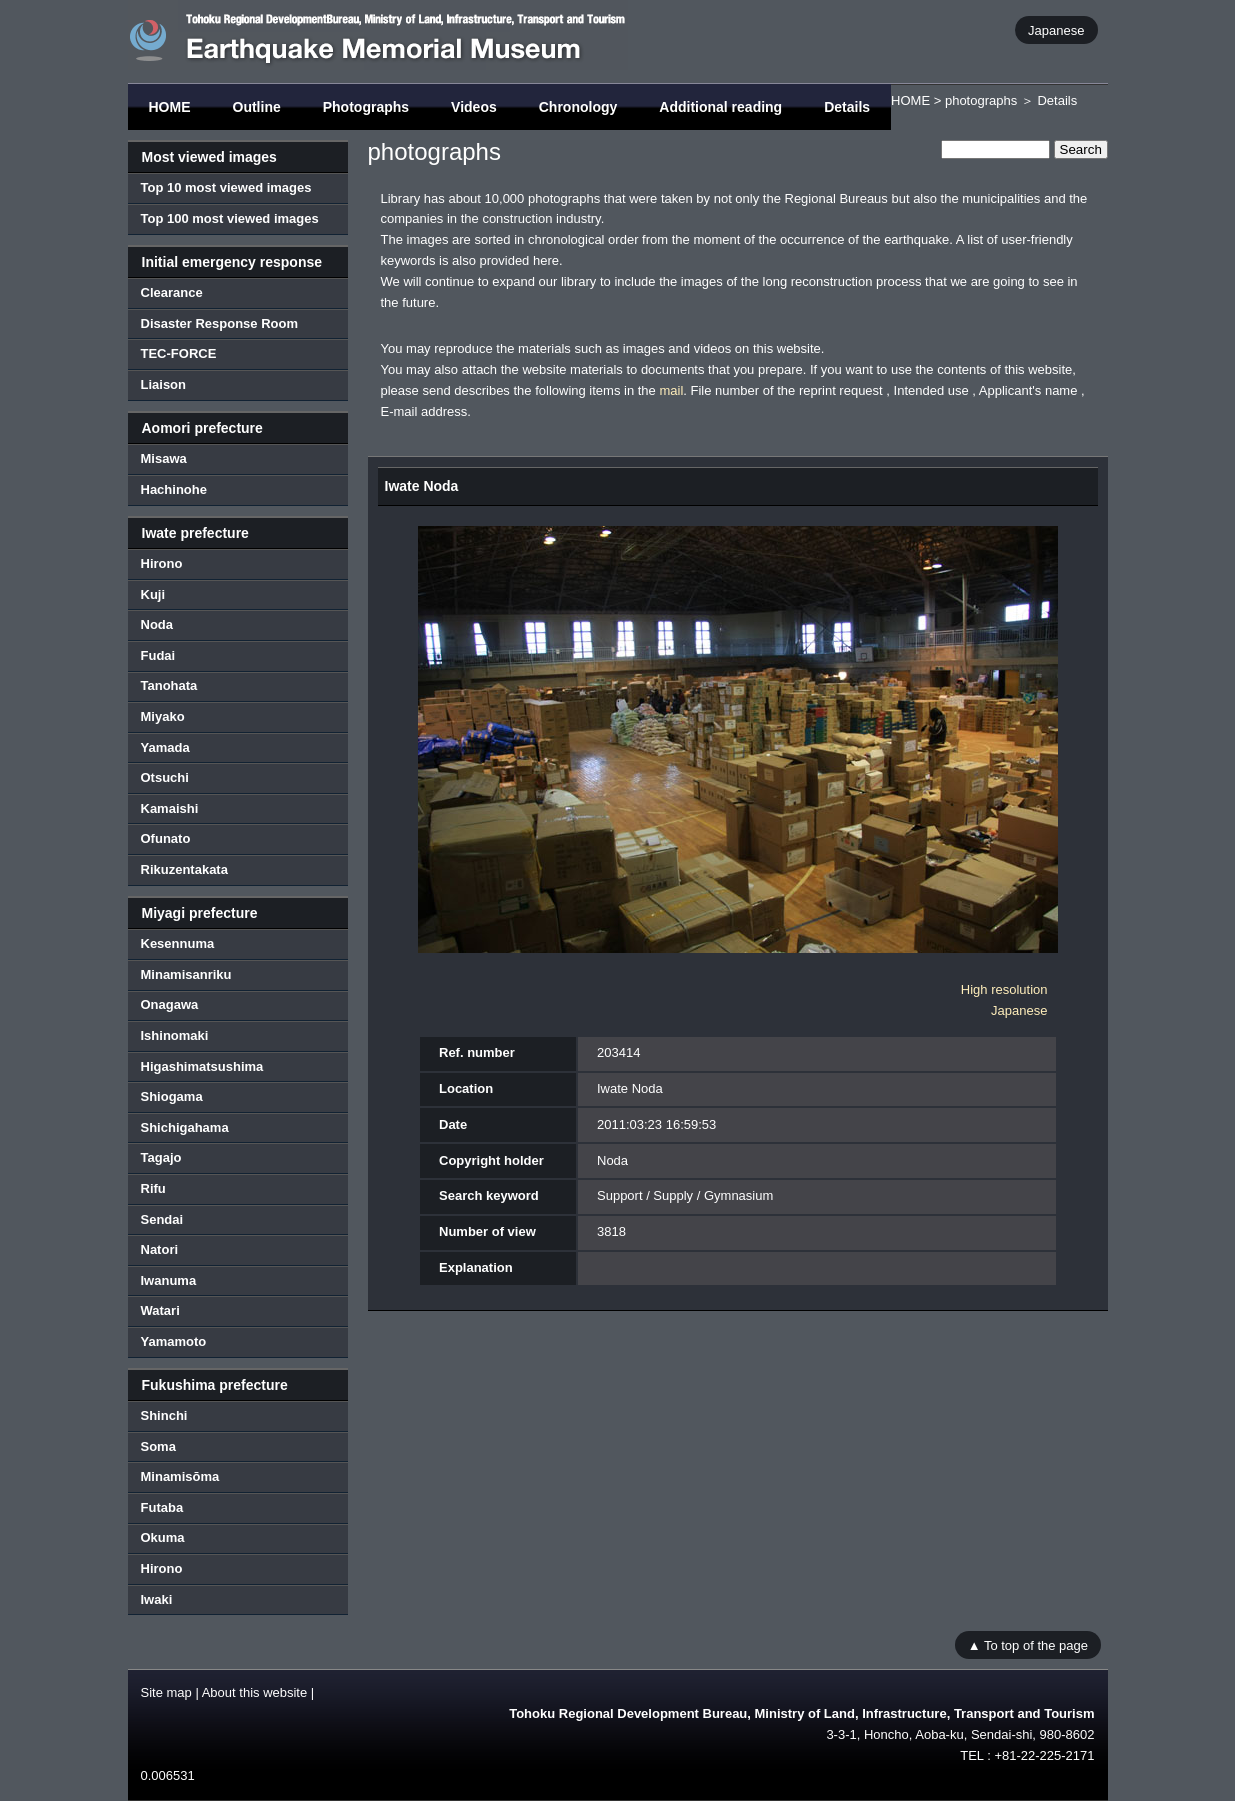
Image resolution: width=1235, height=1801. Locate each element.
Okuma (163, 1537)
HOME (170, 107)
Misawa (164, 458)
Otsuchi (165, 777)
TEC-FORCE (179, 353)
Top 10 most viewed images (226, 187)
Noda (157, 624)
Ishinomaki (175, 1035)
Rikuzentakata (184, 869)
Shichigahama (185, 1127)
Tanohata (169, 685)
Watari (160, 1310)
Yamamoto (174, 1341)
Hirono (162, 563)
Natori (160, 1249)
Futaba (162, 1507)
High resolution (1004, 989)
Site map (166, 1692)
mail (671, 390)
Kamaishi (170, 808)
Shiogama (172, 1096)
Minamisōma (180, 1476)
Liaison (164, 384)
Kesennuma (178, 943)
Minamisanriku (186, 974)
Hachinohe (174, 489)
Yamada (165, 747)
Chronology (578, 107)
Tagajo (161, 1157)
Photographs (366, 107)
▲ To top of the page (1028, 1644)
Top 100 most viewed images (230, 218)
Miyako (163, 716)
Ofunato (166, 838)
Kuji (153, 594)
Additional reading (720, 107)
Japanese (1056, 29)
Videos (474, 107)
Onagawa (170, 1004)
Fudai (158, 655)
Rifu (153, 1188)
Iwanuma (169, 1280)
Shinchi (164, 1415)
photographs (981, 100)
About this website (255, 1692)
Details (847, 107)
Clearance (172, 292)
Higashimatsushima (202, 1066)
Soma (158, 1446)
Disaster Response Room (220, 323)
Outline (257, 107)
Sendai (162, 1219)
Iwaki (157, 1599)
